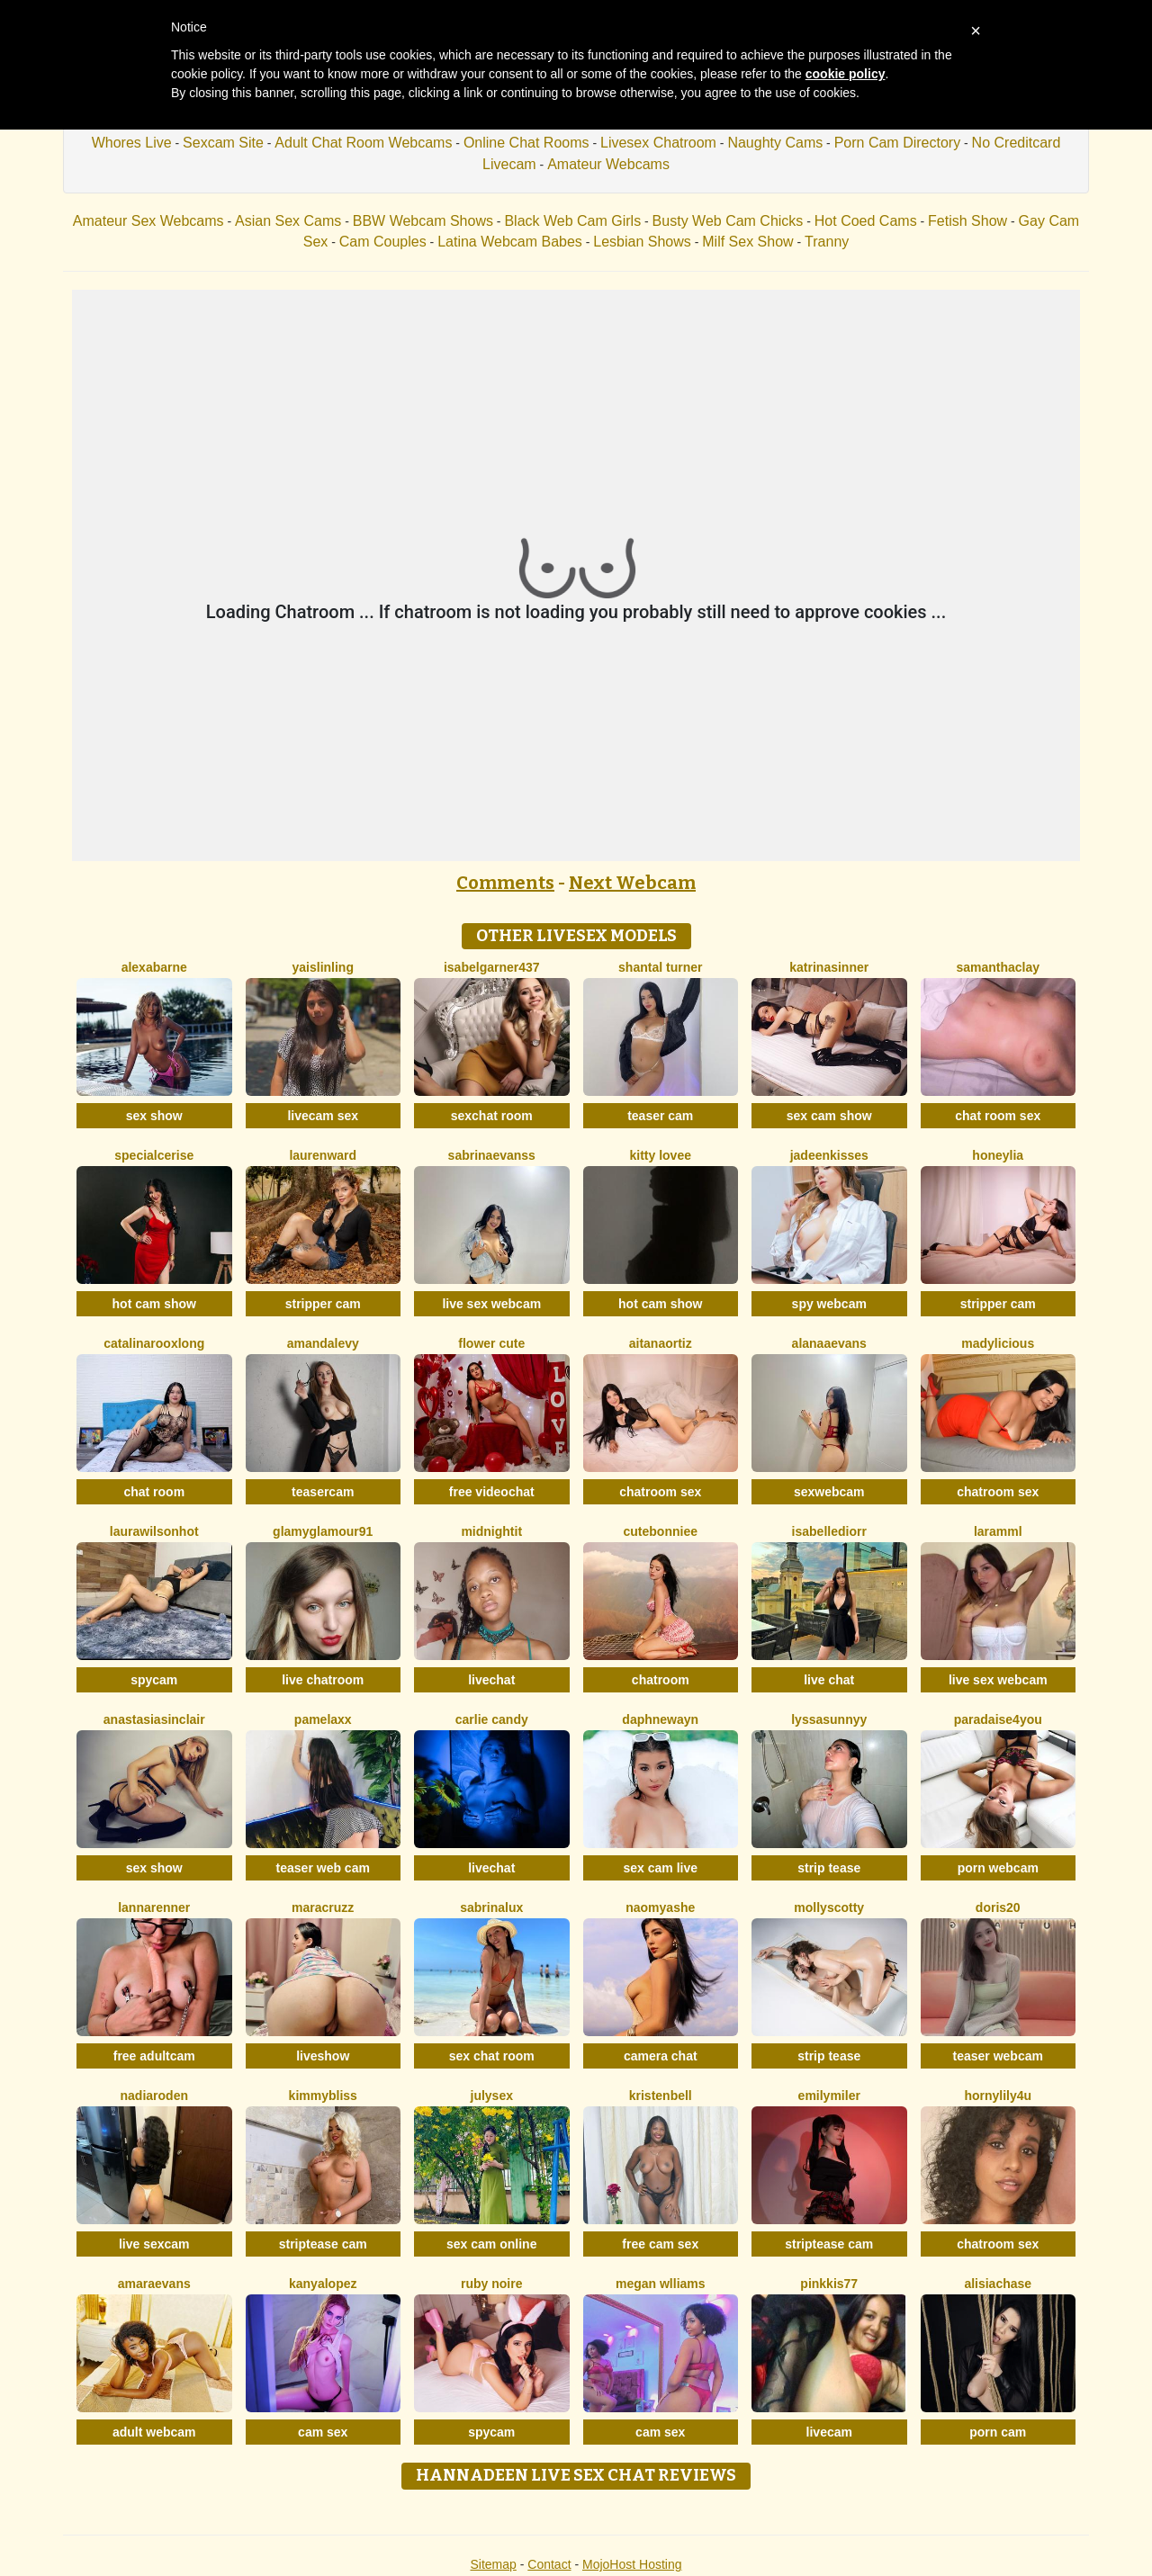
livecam (829, 2432)
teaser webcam (998, 2056)
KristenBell (660, 2095)
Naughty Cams (775, 142)
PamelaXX (323, 1719)
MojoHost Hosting (632, 2564)
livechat (491, 1680)
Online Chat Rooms (527, 142)
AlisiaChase (997, 2283)
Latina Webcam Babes (509, 241)
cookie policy (846, 74)
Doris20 (998, 1907)
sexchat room (492, 1115)
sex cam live (660, 1868)
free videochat (492, 1492)
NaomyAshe (660, 1907)
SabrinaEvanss (492, 1155)
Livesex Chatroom (658, 142)
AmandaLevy (323, 1343)
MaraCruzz (323, 1907)
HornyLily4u (997, 2095)
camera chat (661, 2056)
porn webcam (998, 1868)
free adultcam (154, 2056)
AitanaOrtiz (660, 1343)
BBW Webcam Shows (423, 221)
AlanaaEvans (829, 1343)
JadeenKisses (829, 1155)
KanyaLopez (322, 2283)
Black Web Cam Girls (572, 221)
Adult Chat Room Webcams (363, 142)
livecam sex (322, 1115)
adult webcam (154, 2432)
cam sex (322, 2432)
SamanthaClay (998, 967)
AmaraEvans (154, 2283)
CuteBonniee (661, 1531)
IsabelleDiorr (829, 1531)
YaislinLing (323, 967)
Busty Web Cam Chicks (728, 221)
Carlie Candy (491, 1719)
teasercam (323, 1492)
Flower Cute (491, 1343)
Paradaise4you (998, 1719)
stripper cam (323, 1304)
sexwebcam (829, 1492)
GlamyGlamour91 (323, 1531)
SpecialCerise (154, 1155)
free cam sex (660, 2244)
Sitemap (493, 2564)
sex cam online (491, 2244)
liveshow (322, 2056)
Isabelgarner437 (492, 967)
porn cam (997, 2432)
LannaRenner (154, 1907)
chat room (153, 1492)
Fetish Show (967, 221)
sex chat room (492, 2056)
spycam (153, 1680)
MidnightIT (491, 1531)
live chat (829, 1680)
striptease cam (323, 2244)
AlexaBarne (154, 967)
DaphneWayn (660, 1719)
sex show (154, 1115)
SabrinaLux (491, 1907)
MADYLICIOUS (997, 1343)
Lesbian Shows (642, 241)
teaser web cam (323, 1868)
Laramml (998, 1531)
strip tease (828, 1868)
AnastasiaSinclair (154, 1719)
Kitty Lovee (660, 1155)
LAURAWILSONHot (154, 1531)
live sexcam (154, 2244)
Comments (505, 882)
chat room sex (997, 1115)
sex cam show (829, 1115)
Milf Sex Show (747, 241)
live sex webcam (491, 1304)
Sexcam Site (223, 142)
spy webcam (829, 1304)
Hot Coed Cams (865, 221)
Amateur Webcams (608, 164)
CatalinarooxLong (154, 1343)
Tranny (827, 241)
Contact (549, 2564)
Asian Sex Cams (288, 221)
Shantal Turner (660, 967)
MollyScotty (829, 1907)
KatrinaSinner (828, 967)
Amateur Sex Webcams (148, 221)
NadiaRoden (154, 2095)
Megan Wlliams (661, 2283)
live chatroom (323, 1680)
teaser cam (660, 1115)
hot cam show (154, 1304)
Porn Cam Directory (897, 142)
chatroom (660, 1680)
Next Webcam (632, 882)
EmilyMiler (829, 2095)
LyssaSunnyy (829, 1719)
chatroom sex (660, 1492)
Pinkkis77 (829, 2283)
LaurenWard (322, 1155)
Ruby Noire (491, 2283)
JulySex (492, 2095)
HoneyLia (997, 1155)
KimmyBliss (323, 2095)
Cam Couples (383, 241)
